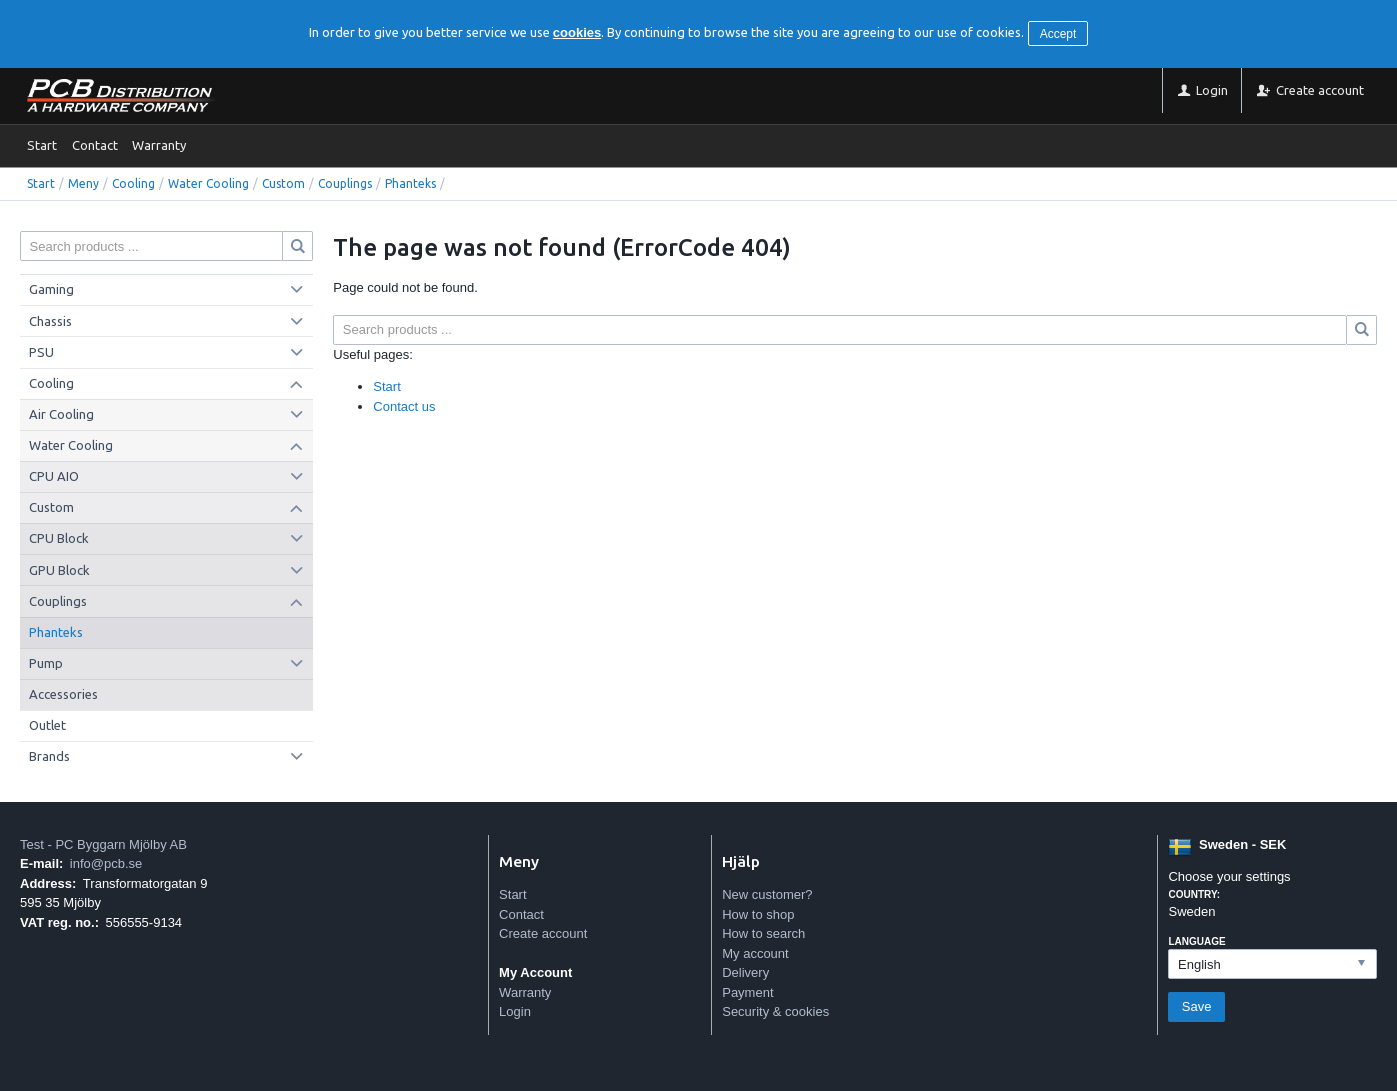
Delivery (745, 972)
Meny (83, 183)
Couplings (345, 183)
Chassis (50, 321)
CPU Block (59, 538)
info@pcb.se (106, 863)
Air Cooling (61, 414)
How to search (763, 933)
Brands (49, 756)
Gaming (51, 289)
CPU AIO (54, 476)
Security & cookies (775, 1011)
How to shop (758, 914)
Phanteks (410, 183)
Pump (46, 663)
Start (42, 145)
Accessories (63, 694)
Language (1196, 941)
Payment (747, 992)
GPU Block (59, 570)
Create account (543, 933)
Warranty (159, 145)
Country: (1194, 894)
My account (755, 953)
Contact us (404, 406)
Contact (95, 145)
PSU (41, 352)
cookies (577, 32)
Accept (1058, 34)
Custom (283, 183)
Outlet (47, 725)
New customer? (767, 894)
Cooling (133, 183)
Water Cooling (208, 183)
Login (515, 1011)
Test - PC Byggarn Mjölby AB (103, 844)
